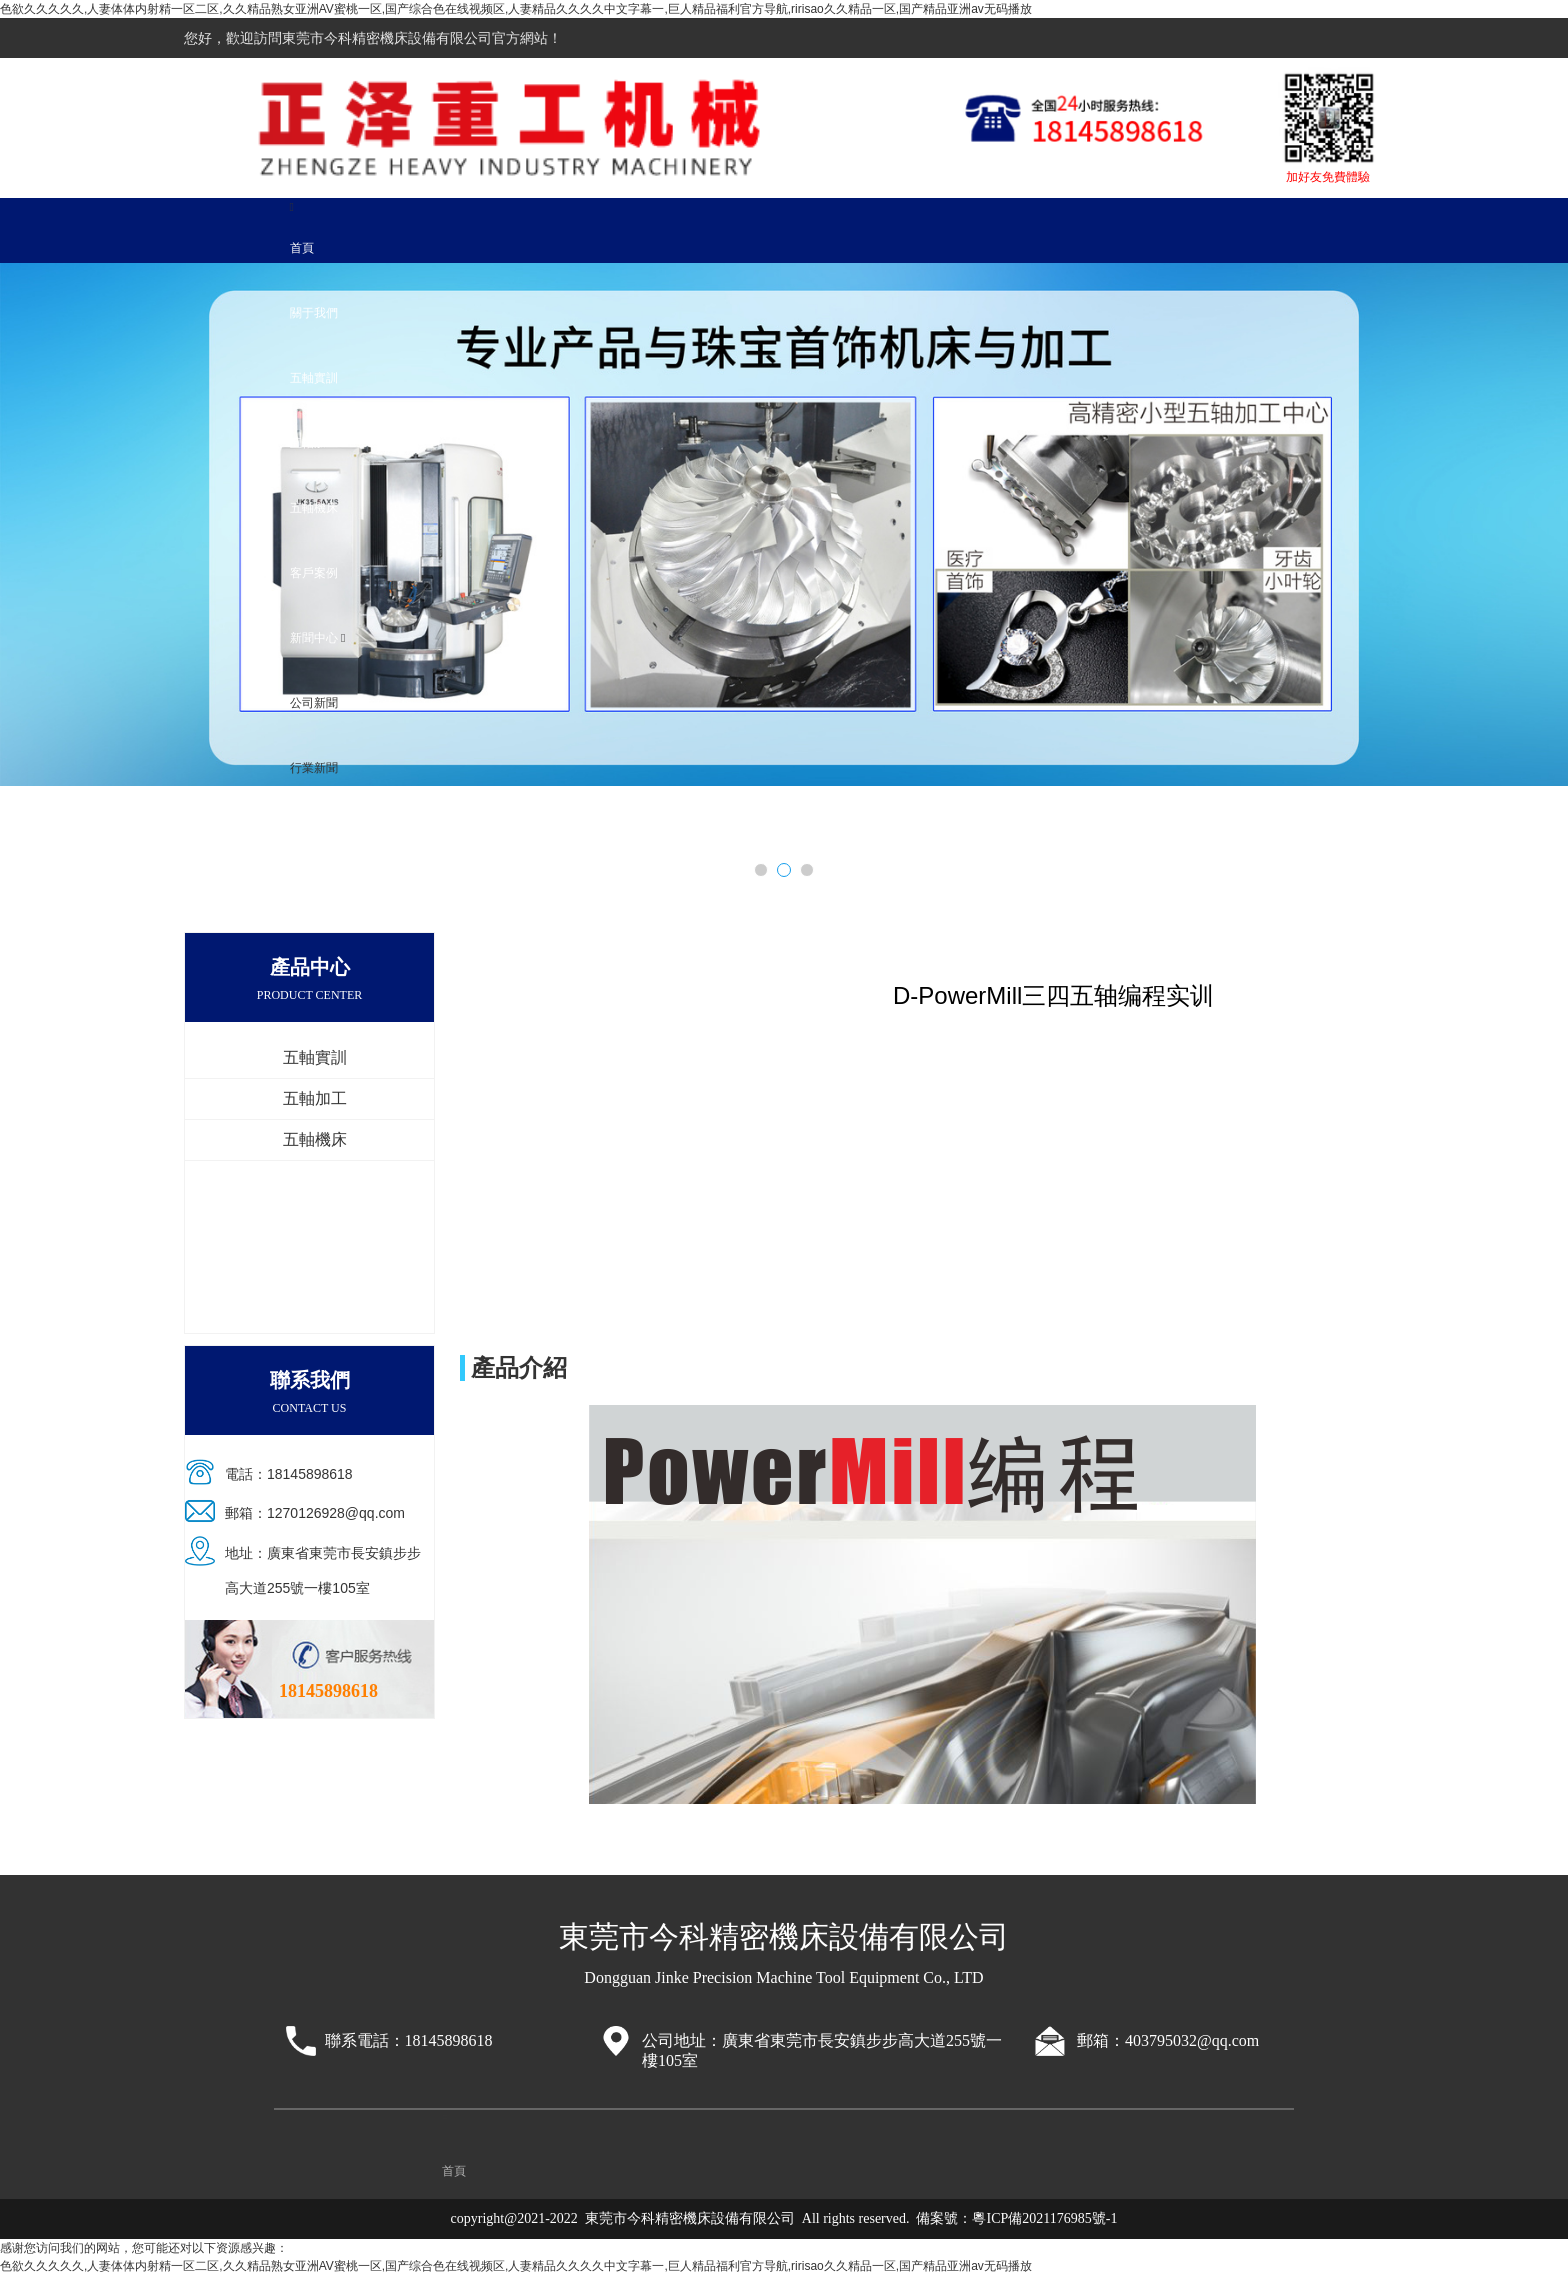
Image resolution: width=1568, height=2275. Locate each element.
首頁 (302, 248)
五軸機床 (314, 508)
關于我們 (314, 313)
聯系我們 (314, 833)
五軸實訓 (314, 378)
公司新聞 (314, 703)
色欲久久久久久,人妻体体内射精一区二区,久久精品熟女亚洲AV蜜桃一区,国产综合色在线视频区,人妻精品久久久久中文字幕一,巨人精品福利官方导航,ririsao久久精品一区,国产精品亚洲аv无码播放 (516, 9)
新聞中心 (314, 638)
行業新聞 (314, 768)
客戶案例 (314, 573)
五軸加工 (314, 443)
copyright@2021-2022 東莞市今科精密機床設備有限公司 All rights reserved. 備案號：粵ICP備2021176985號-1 (784, 2218)
